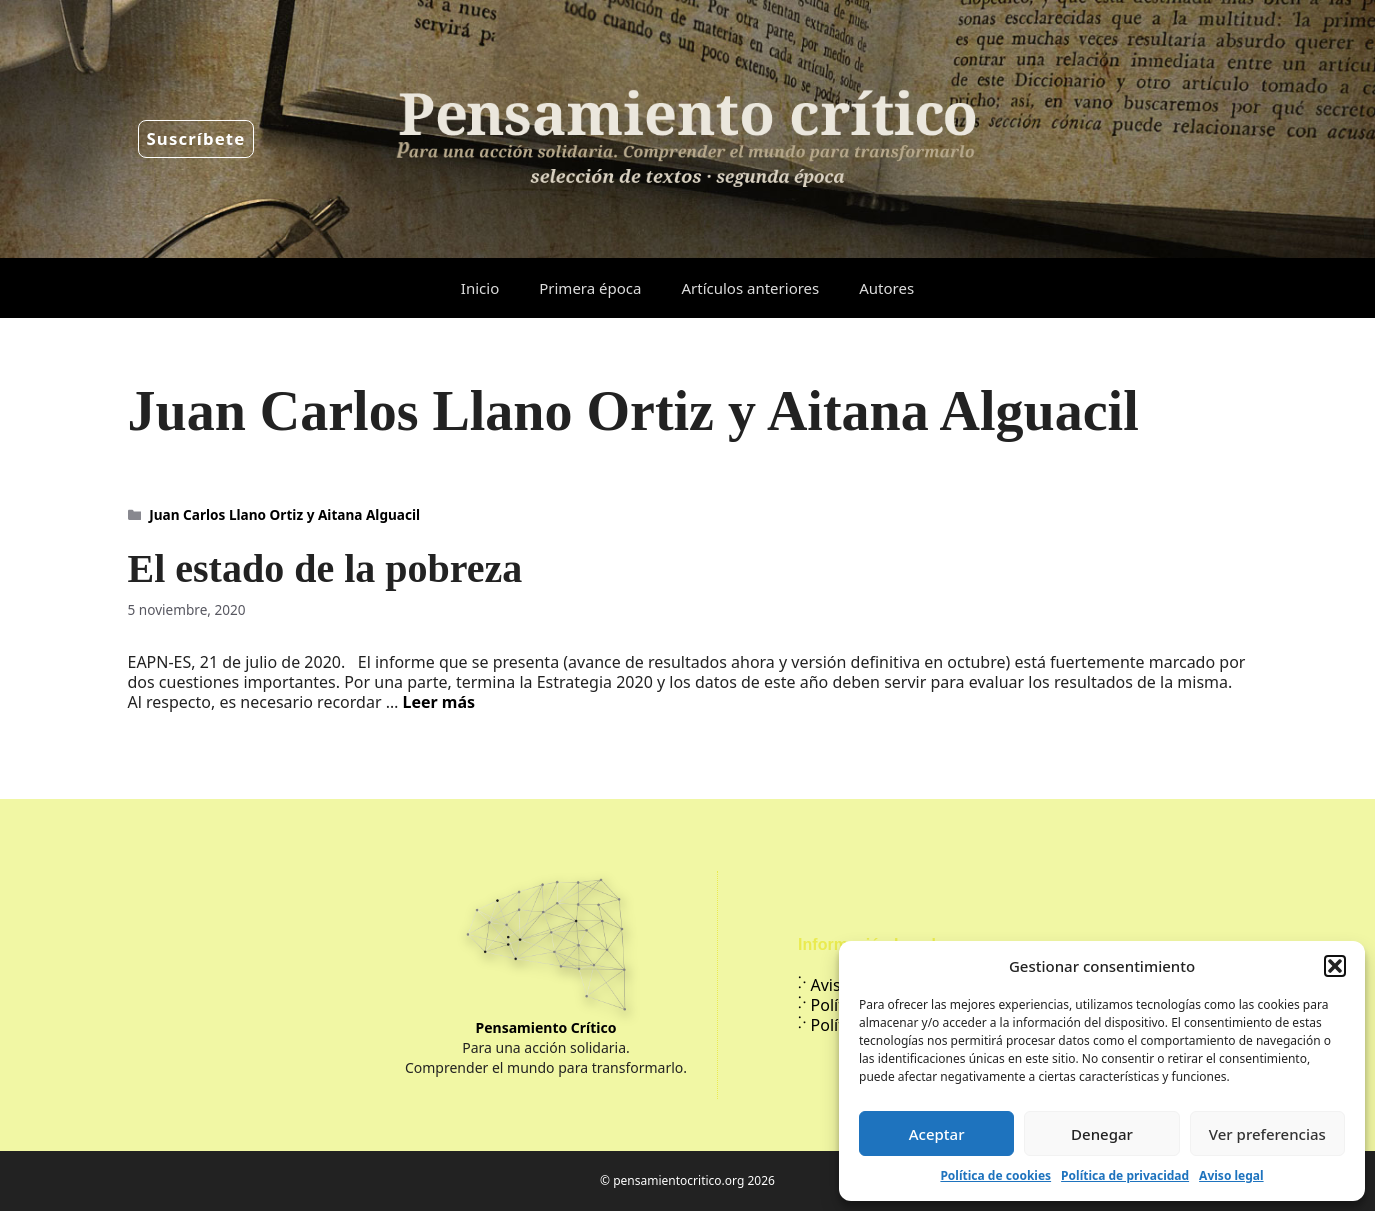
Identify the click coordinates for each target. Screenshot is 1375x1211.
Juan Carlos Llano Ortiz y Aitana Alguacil (284, 514)
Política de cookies (995, 1175)
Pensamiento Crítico (546, 1027)
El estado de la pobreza (325, 568)
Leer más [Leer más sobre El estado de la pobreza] (438, 702)
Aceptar (937, 1134)
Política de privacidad (1125, 1175)
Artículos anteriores (750, 288)
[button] (1335, 966)
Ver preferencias (1267, 1134)
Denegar (1102, 1134)
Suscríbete (196, 138)
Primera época (590, 288)
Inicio (480, 288)
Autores (886, 288)
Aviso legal (1231, 1175)
